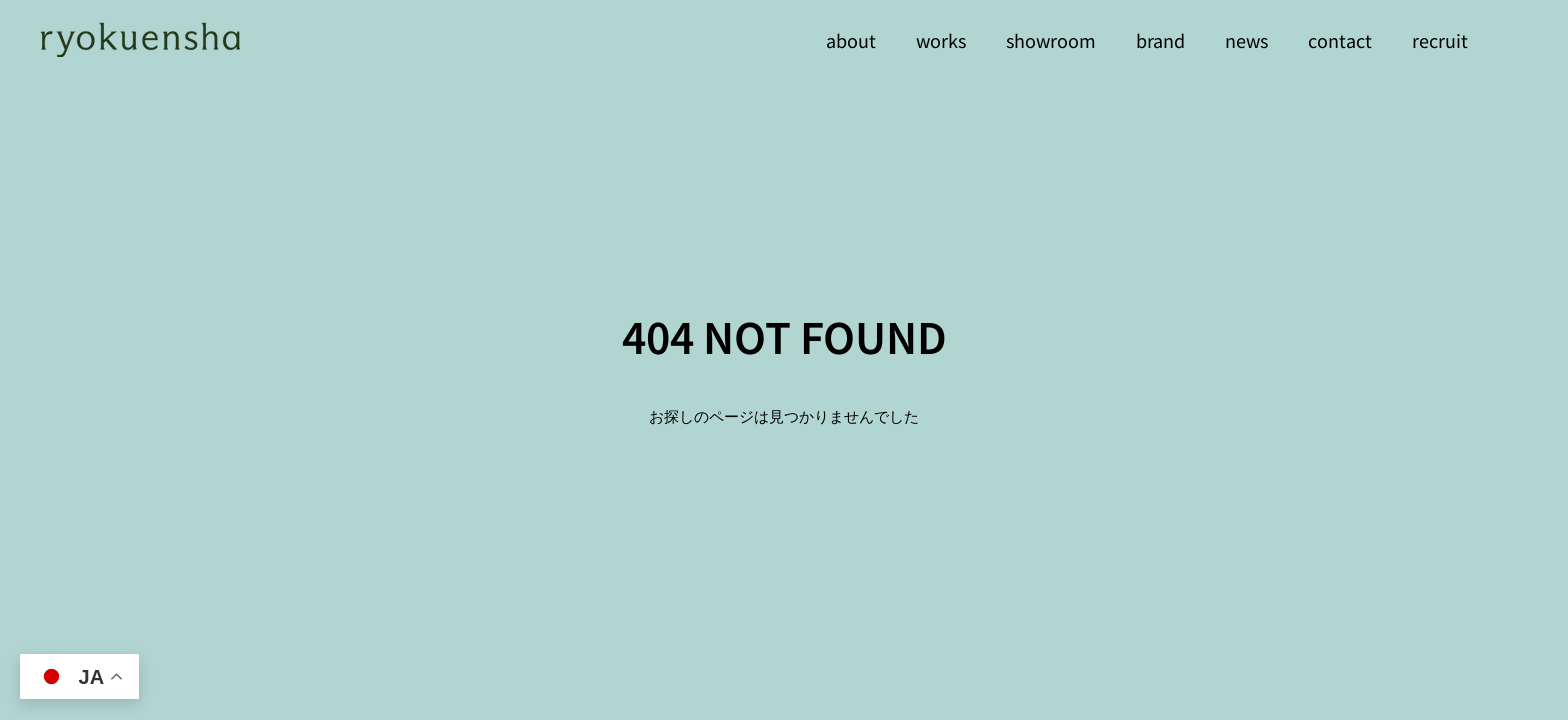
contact (1340, 40)
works (941, 40)
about (851, 40)
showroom (1051, 40)
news (1246, 40)
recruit (1440, 40)
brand (1160, 40)
